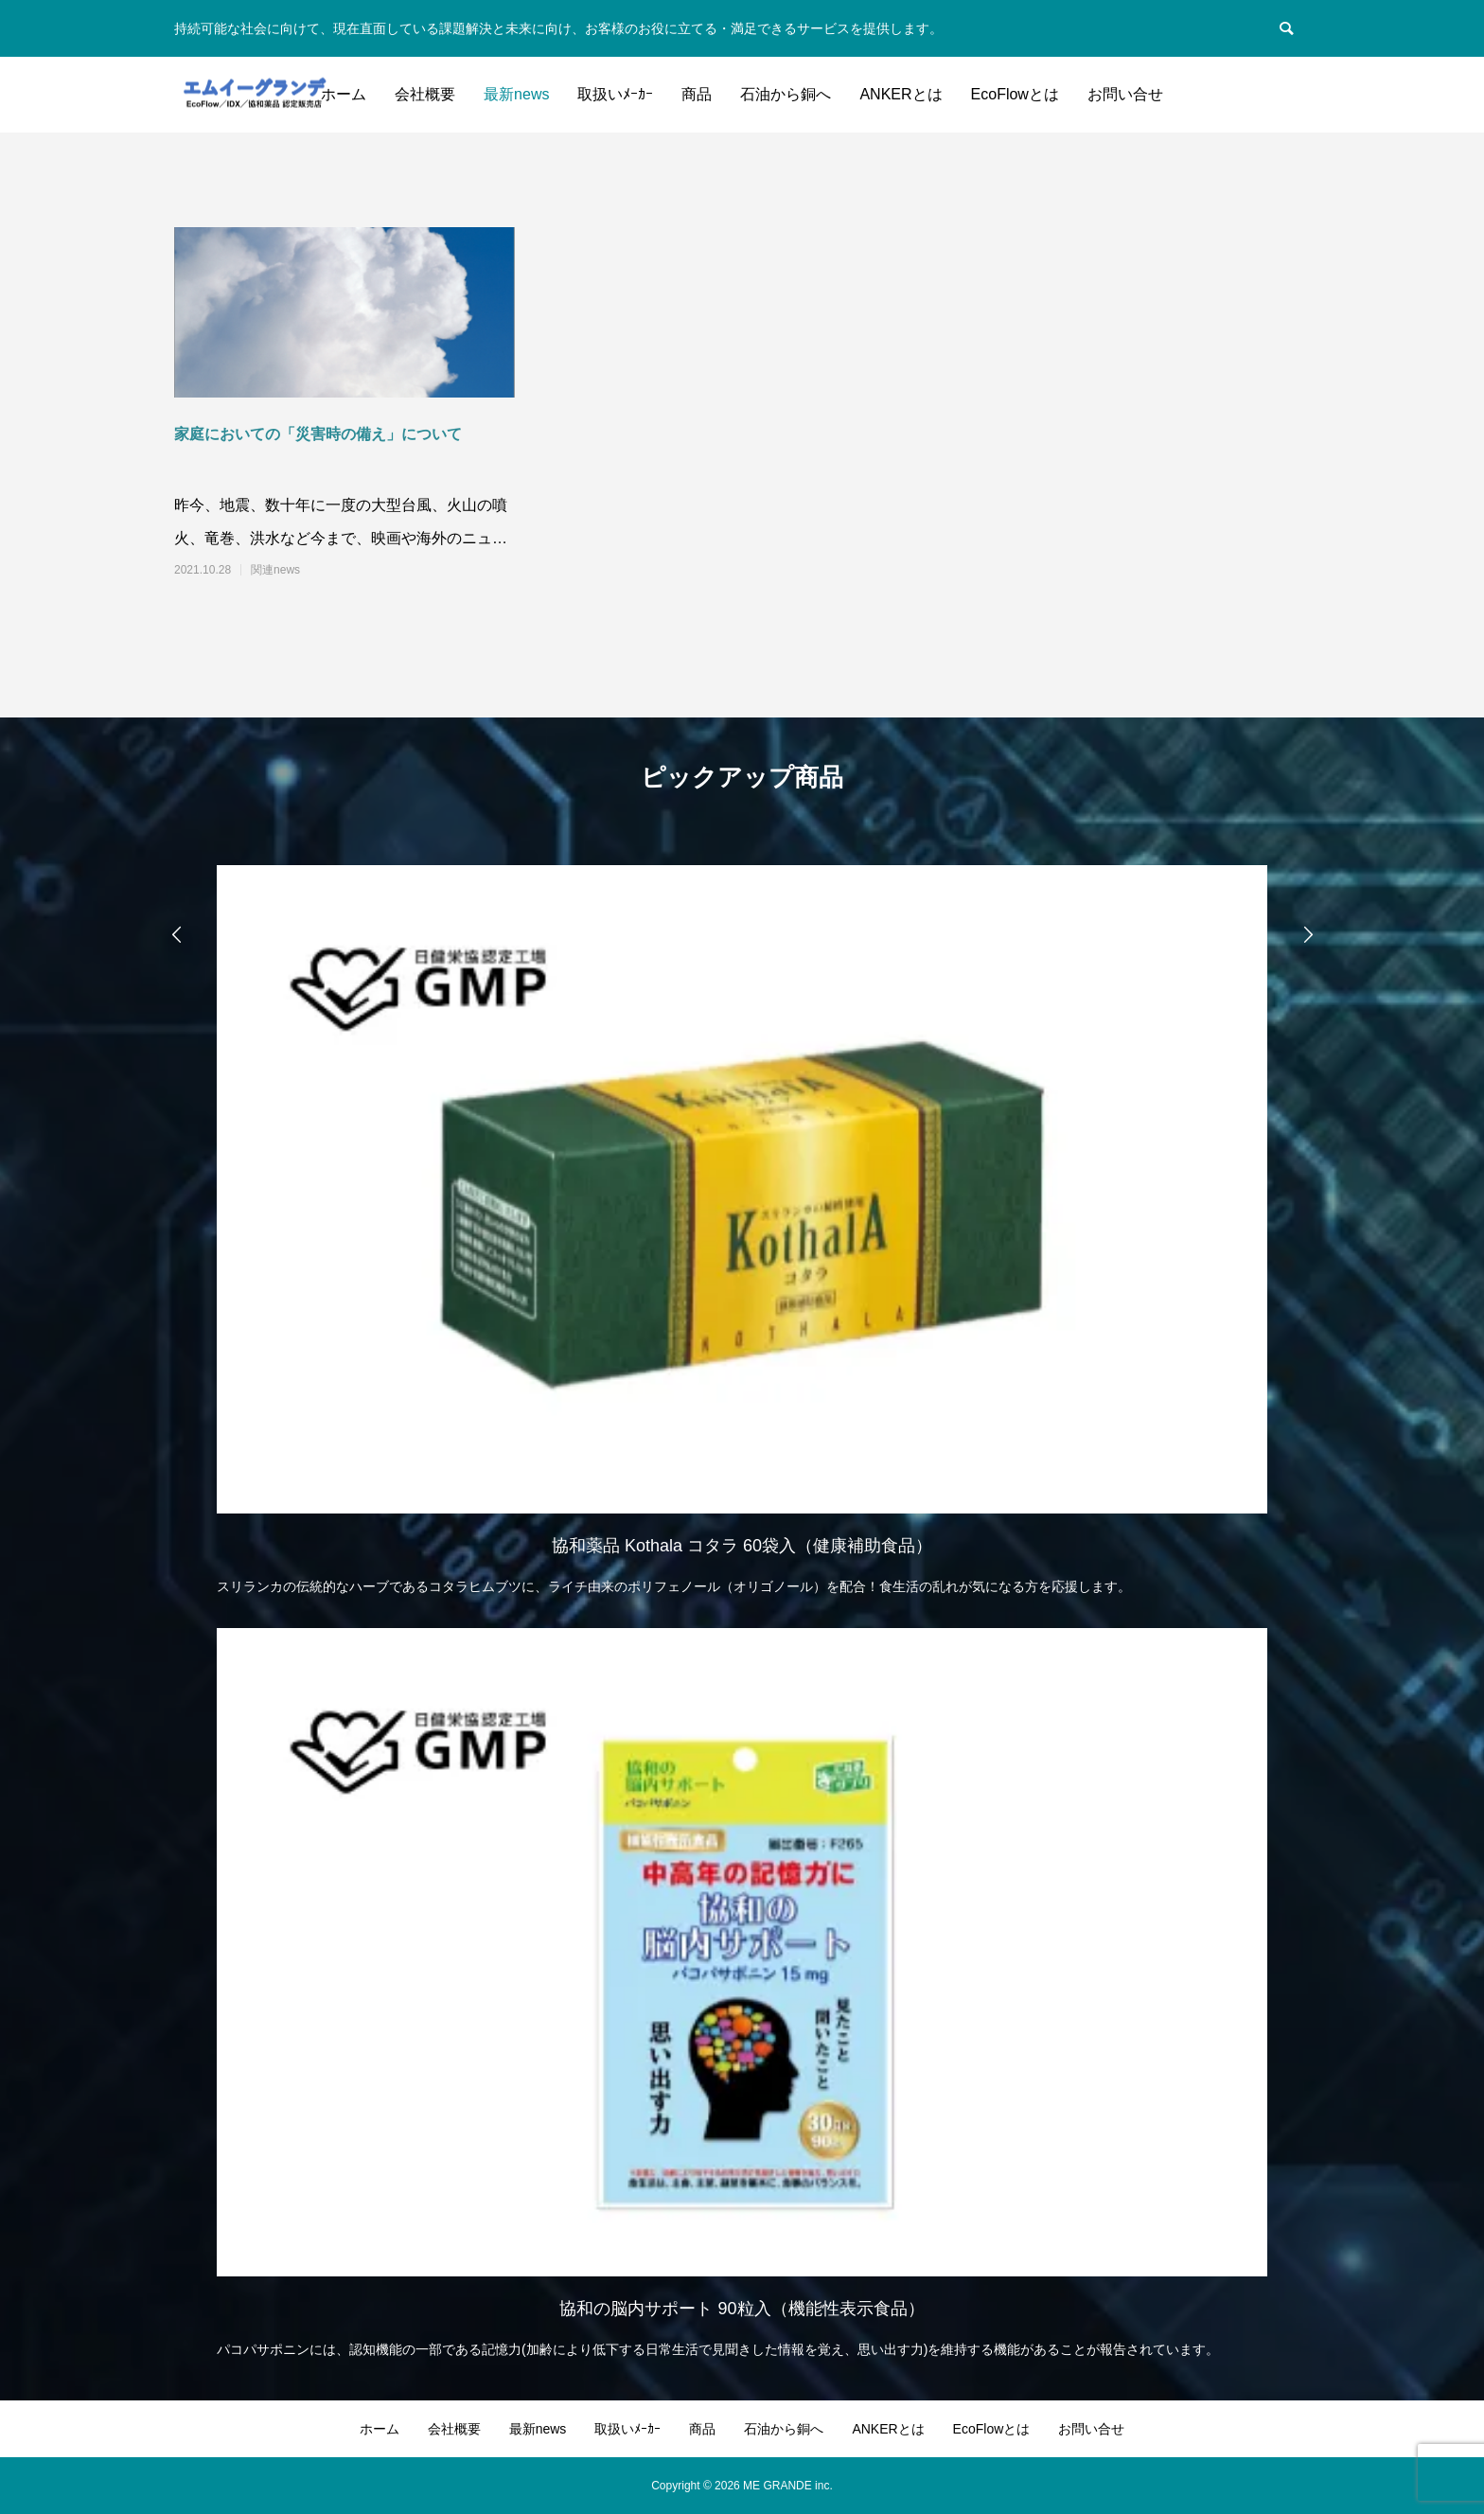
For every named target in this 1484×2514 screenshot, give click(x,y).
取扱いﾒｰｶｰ (615, 94)
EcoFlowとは (1015, 94)
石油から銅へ (785, 94)
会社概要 (425, 94)
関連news (275, 569)
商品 (696, 94)
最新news (516, 94)
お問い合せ (1125, 94)
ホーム (343, 94)
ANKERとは (900, 94)
